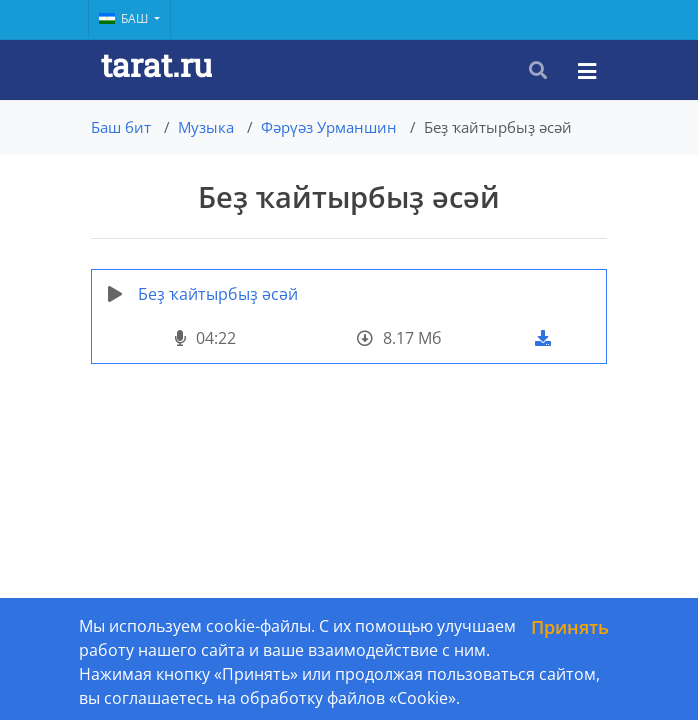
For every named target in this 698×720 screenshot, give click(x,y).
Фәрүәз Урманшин (329, 127)
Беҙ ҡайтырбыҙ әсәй (218, 294)
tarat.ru (156, 64)
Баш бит (121, 127)
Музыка (206, 127)
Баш (125, 18)
